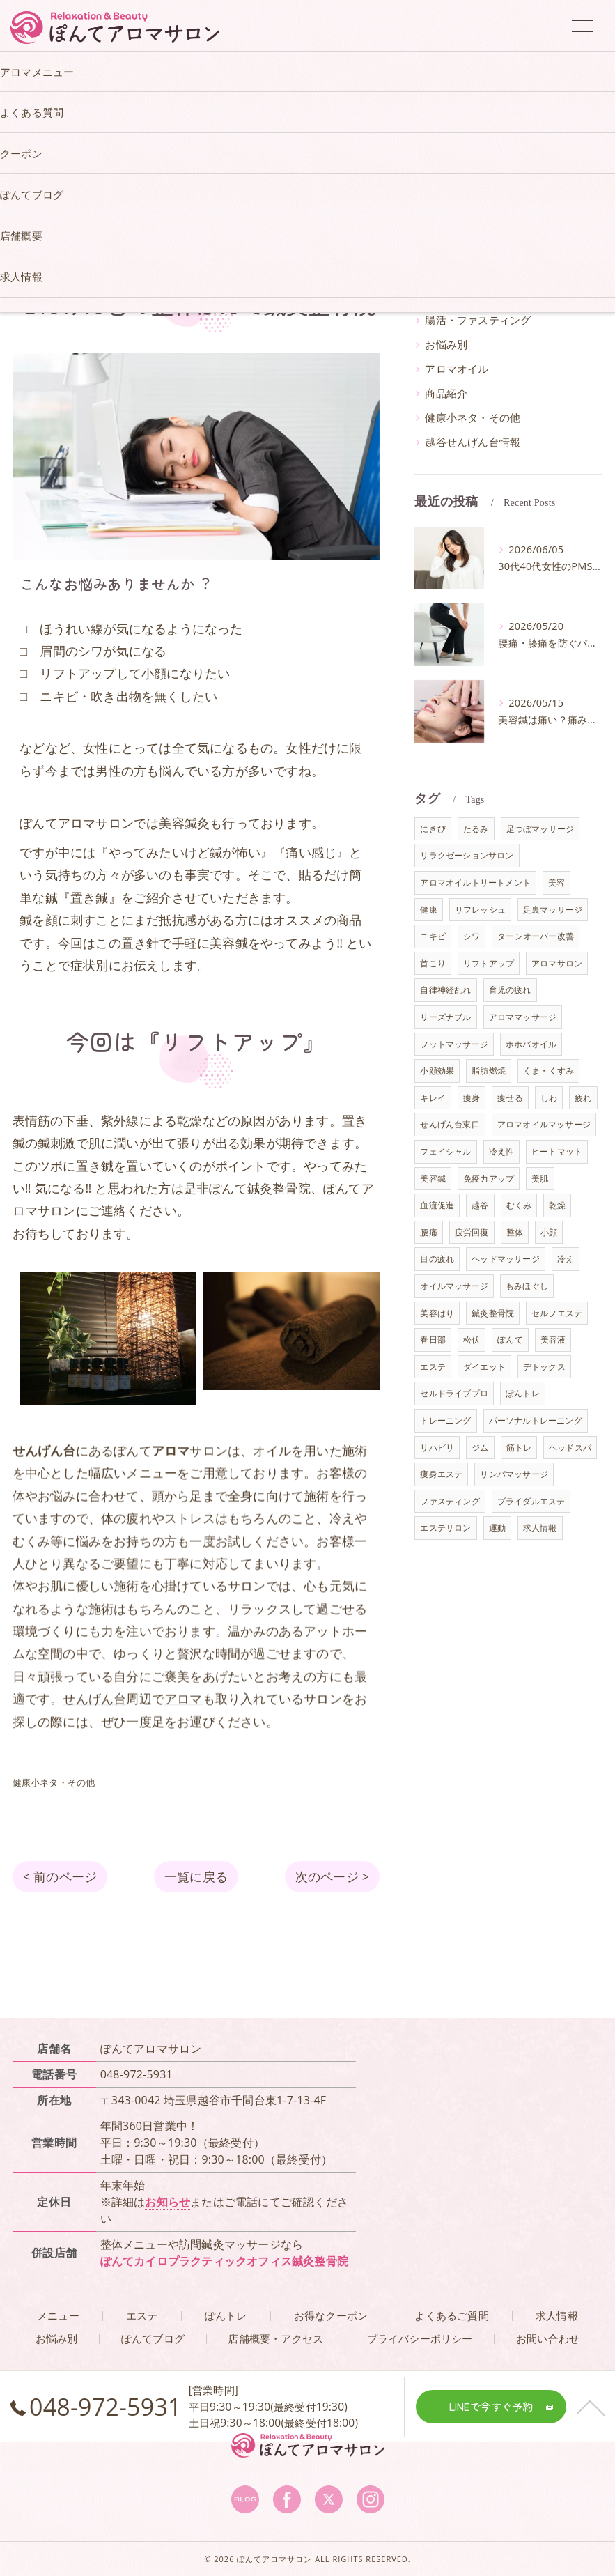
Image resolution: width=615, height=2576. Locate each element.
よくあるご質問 (451, 2316)
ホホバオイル (531, 1044)
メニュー (58, 2316)
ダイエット (484, 1367)
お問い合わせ (547, 2339)
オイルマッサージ (454, 1286)
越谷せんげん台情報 (472, 442)
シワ (471, 936)
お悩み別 (446, 344)
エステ (433, 1367)
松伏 (471, 1339)
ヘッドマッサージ (506, 1259)
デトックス (544, 1367)
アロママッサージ (523, 1017)
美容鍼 (433, 1179)
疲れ (583, 1098)
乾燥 (557, 1205)
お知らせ (167, 2201)
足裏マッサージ (552, 910)
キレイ (433, 1098)
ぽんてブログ (153, 2339)
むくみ (519, 1205)
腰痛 (428, 1232)
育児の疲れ (510, 990)
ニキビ (433, 936)
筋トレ (519, 1447)
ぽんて (510, 1339)
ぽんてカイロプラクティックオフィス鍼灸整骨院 (224, 2261)
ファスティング (449, 1501)
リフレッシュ (480, 910)
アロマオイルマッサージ (544, 1124)
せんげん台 (94, 1738)
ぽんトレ (523, 1393)
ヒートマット (556, 1151)
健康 (428, 910)
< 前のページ (60, 1876)
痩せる (510, 1098)
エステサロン (445, 1528)
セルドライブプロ (454, 1393)
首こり (433, 963)
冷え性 (502, 1151)
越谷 (480, 1205)
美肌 (539, 1179)
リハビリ (437, 1447)
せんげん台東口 (449, 1124)
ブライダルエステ (531, 1501)
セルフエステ (556, 1313)
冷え (565, 1259)
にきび (433, 829)
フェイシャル (445, 1151)
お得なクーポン (331, 2316)
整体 (514, 1232)
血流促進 (437, 1205)
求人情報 (540, 1528)
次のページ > (332, 1876)
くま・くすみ (548, 1071)
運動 (497, 1528)
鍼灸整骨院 (493, 1313)
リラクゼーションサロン (466, 855)
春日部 (433, 1339)
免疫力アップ (488, 1179)
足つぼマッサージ (540, 829)
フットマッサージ (454, 1044)
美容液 (553, 1339)
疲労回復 (472, 1232)
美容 (556, 882)
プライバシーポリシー (420, 2339)
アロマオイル (456, 369)
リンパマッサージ (514, 1474)
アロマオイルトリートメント (475, 882)
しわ (548, 1098)
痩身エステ (441, 1474)
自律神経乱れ (445, 990)
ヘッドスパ (570, 1447)
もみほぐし (527, 1286)
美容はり (437, 1313)
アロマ (183, 1738)
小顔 (548, 1232)
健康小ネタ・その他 (472, 417)
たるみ (476, 829)
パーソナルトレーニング (535, 1420)
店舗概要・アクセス (275, 2339)
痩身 (471, 1098)
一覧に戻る (196, 1876)
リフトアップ (488, 963)
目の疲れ (437, 1259)
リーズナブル (445, 1017)
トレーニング (445, 1420)
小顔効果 (437, 1071)
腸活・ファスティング (478, 320)
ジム (480, 1447)
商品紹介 (446, 393)
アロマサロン (556, 963)
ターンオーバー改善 (535, 936)
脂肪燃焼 (489, 1071)
